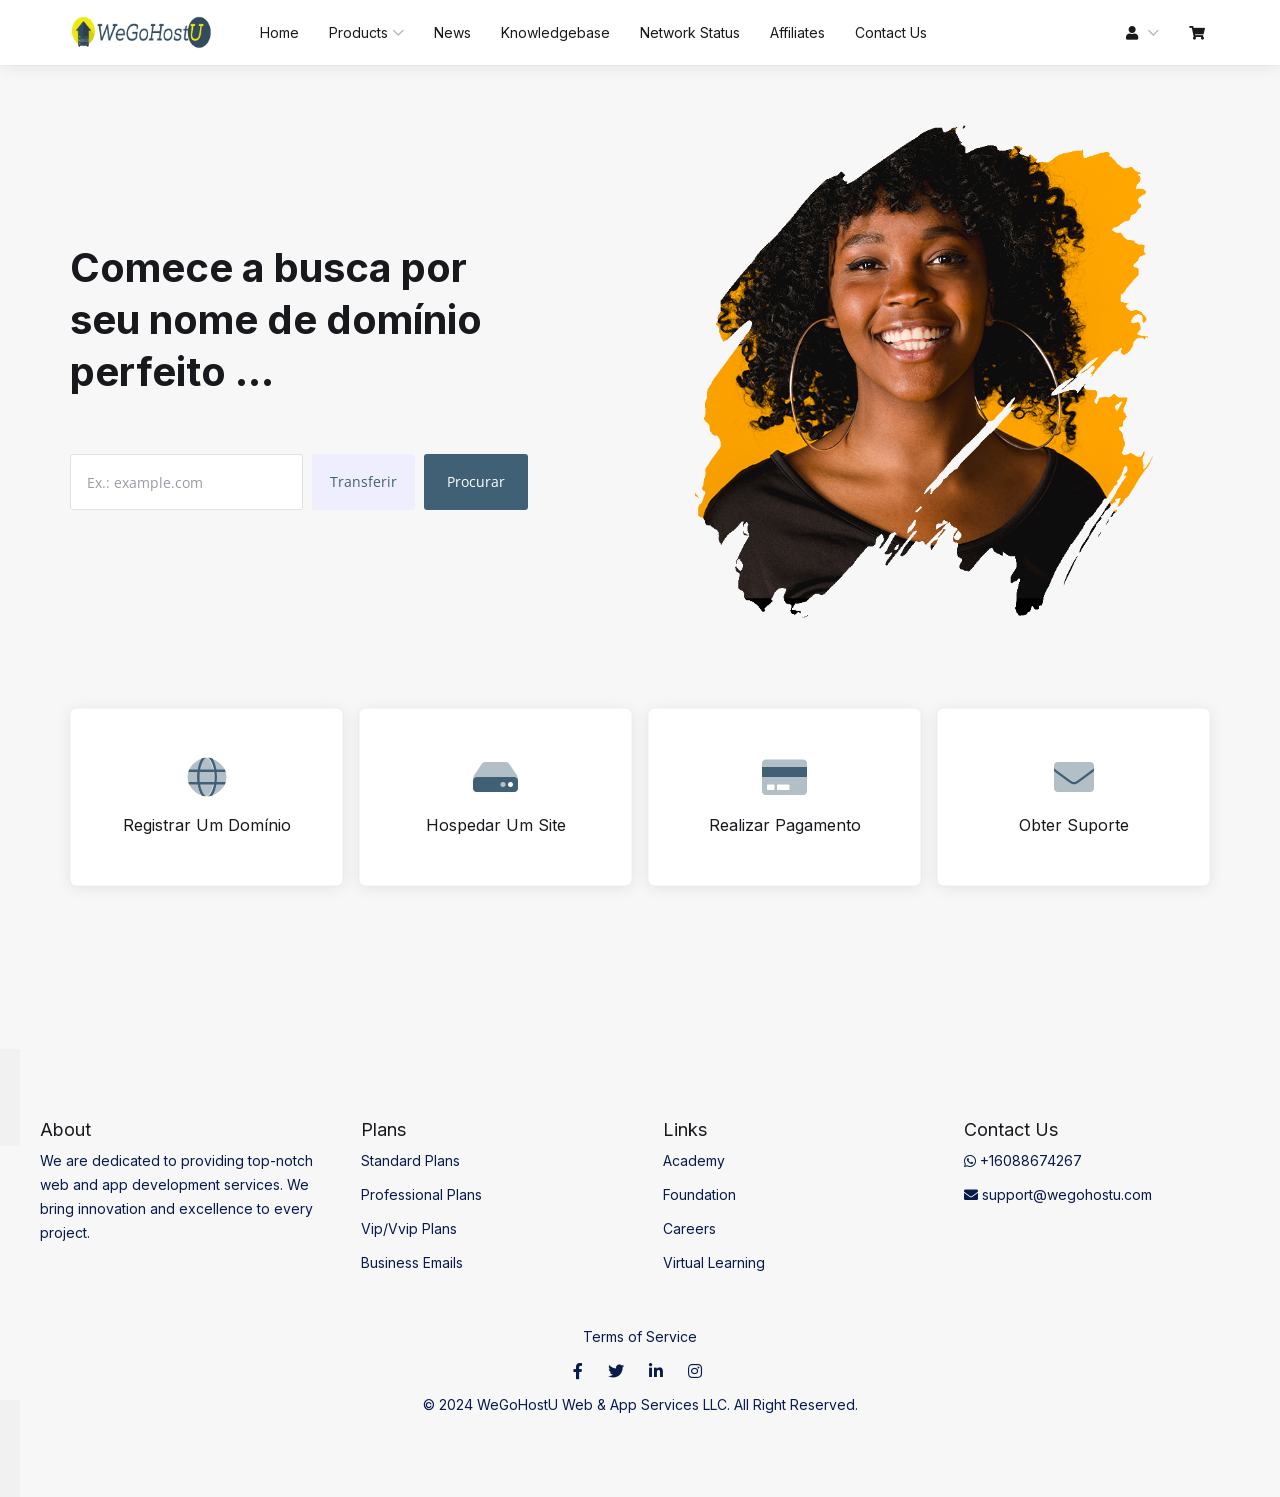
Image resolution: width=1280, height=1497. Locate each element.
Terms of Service (640, 1336)
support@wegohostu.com (1058, 1194)
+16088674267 (1023, 1160)
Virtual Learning (714, 1262)
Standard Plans (410, 1160)
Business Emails (412, 1262)
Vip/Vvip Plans (409, 1228)
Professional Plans (421, 1194)
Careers (689, 1228)
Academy (694, 1160)
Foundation (699, 1194)
